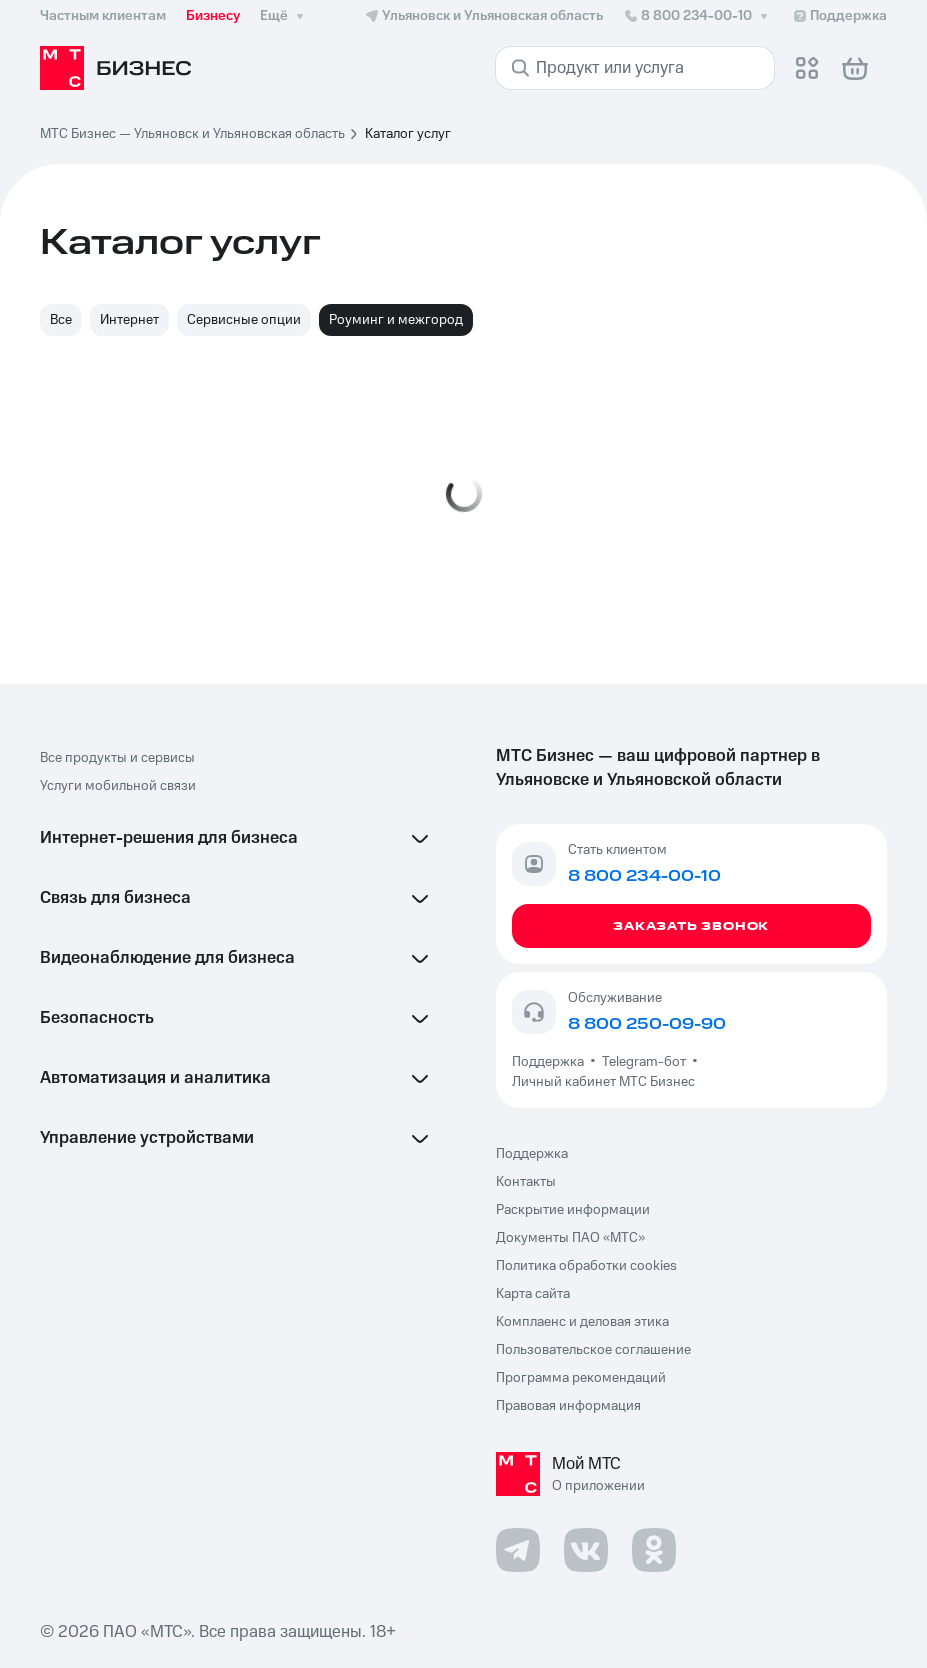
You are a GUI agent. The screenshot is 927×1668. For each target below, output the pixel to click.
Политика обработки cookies (586, 1266)
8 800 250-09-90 (647, 1024)
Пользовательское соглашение (593, 1350)
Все (61, 320)
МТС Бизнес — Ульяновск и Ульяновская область (192, 134)
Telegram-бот (644, 1062)
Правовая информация (568, 1406)
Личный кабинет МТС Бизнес (603, 1082)
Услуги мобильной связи (118, 786)
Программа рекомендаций (581, 1378)
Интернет (129, 320)
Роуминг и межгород (396, 320)
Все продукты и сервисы (117, 758)
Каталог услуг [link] (408, 134)
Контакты (526, 1182)
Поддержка (551, 1062)
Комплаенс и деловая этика (582, 1322)
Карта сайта (533, 1294)
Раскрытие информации (573, 1210)
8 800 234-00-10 (697, 16)
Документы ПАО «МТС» (570, 1238)
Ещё (284, 16)
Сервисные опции (244, 320)
